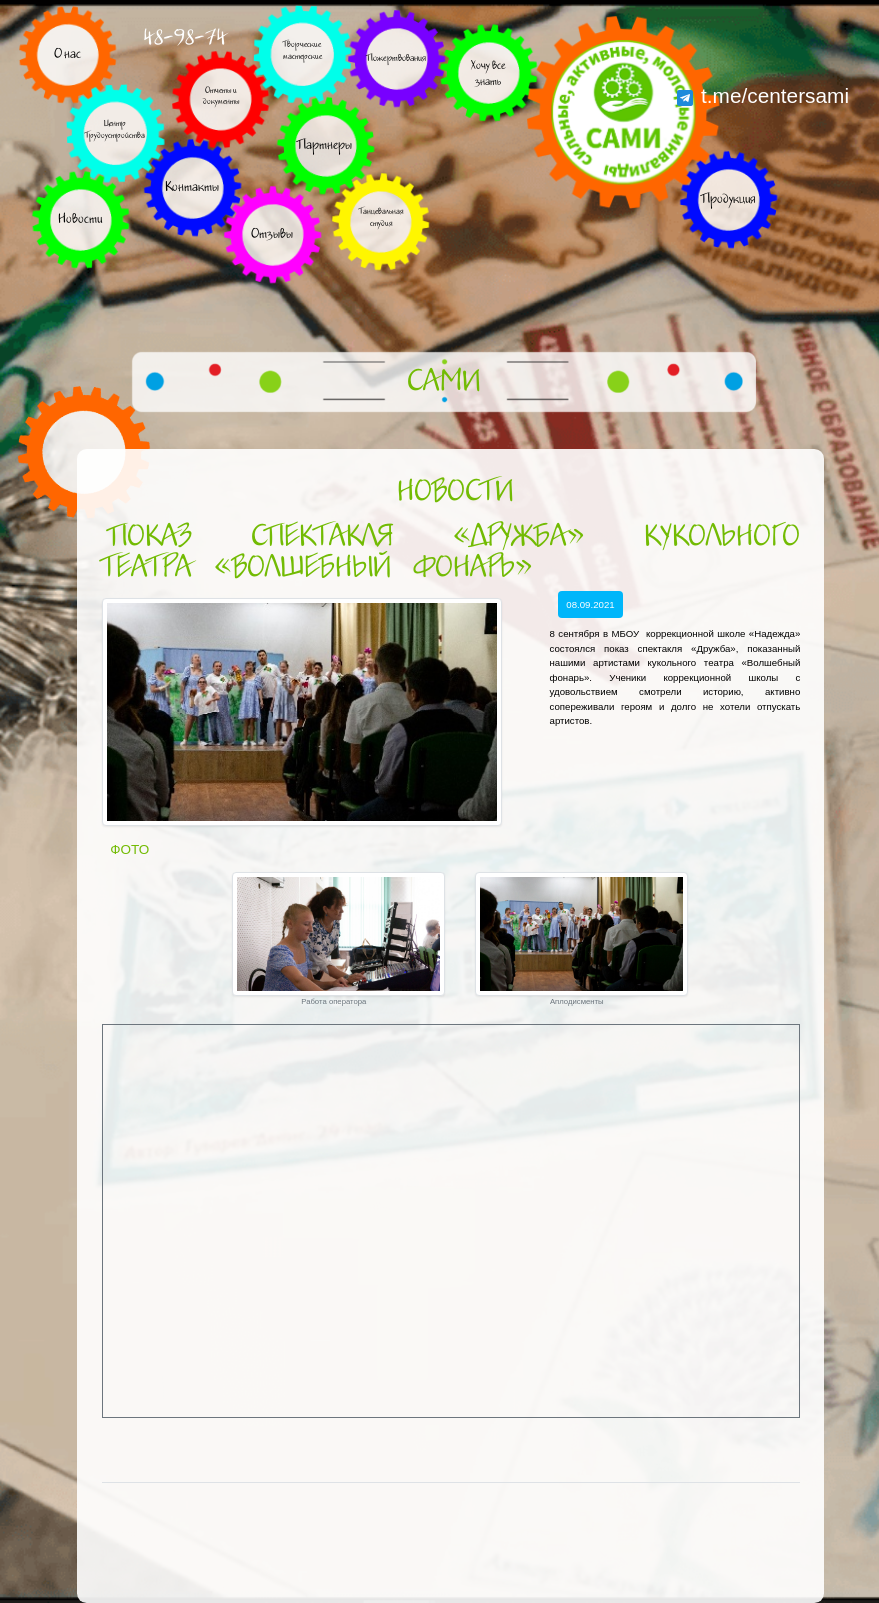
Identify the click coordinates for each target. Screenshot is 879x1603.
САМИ (443, 382)
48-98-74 (185, 37)
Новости (455, 492)
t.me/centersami (763, 95)
